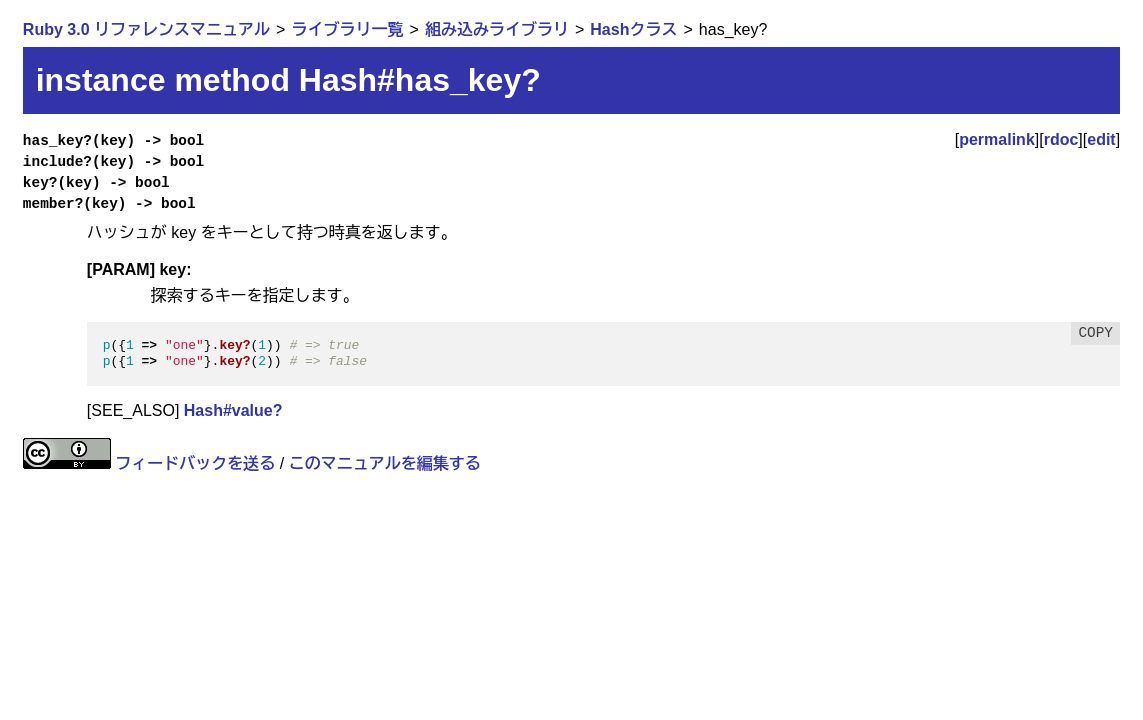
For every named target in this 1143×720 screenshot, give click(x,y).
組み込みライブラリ (497, 29)
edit (1101, 139)
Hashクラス (633, 29)
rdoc (1061, 139)
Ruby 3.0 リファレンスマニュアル (146, 29)
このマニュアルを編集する (385, 463)
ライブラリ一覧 (347, 29)
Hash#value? (233, 410)
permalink (997, 139)
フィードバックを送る (195, 463)
